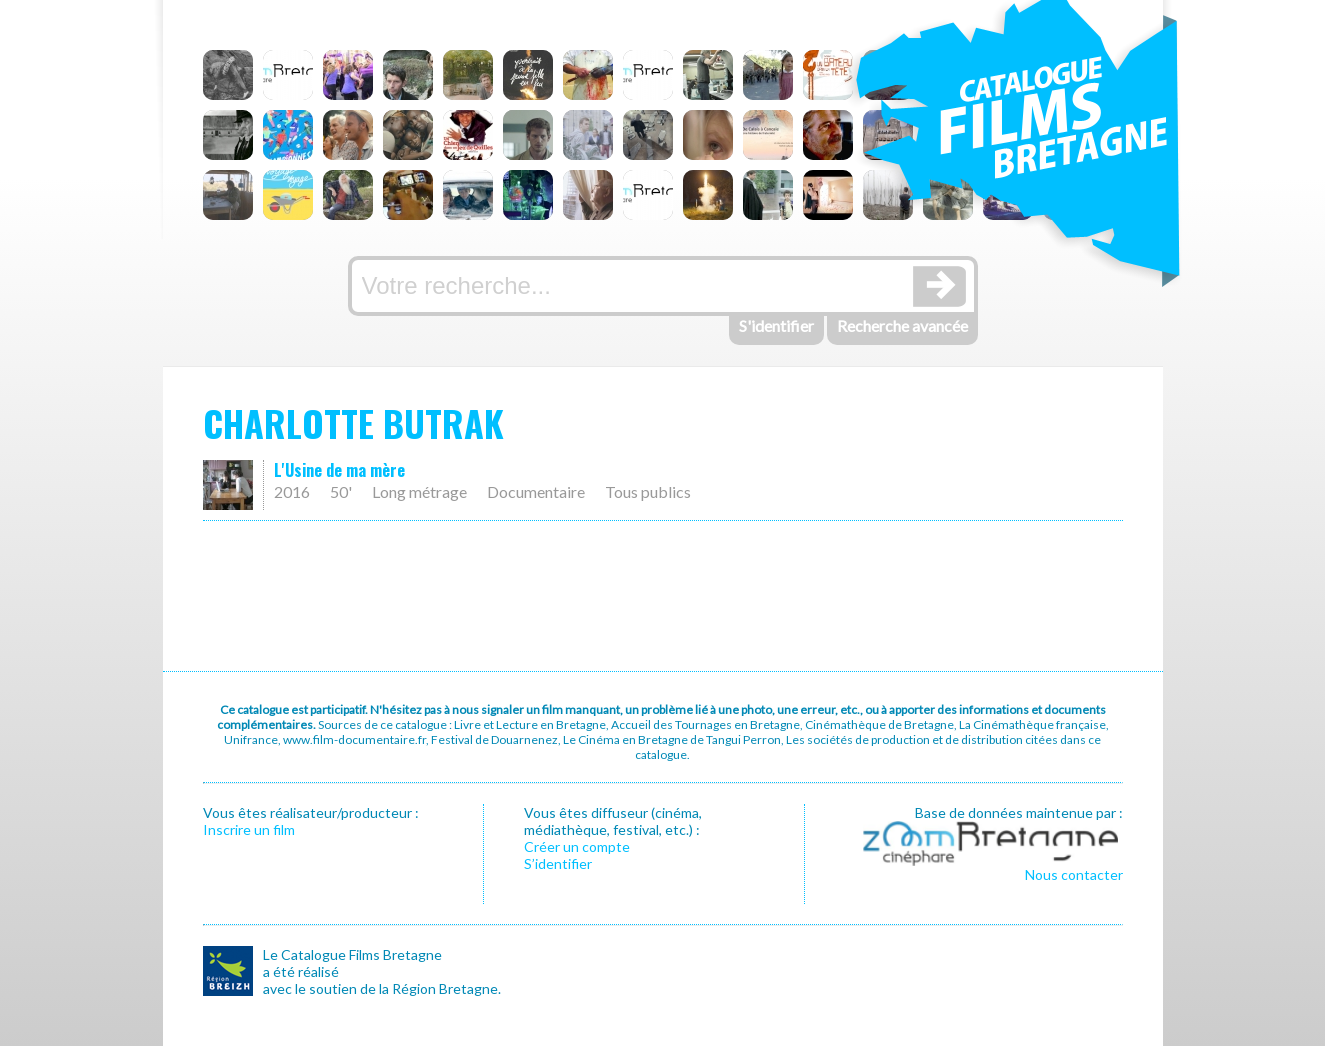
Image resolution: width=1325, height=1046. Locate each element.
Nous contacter (1074, 874)
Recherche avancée (902, 325)
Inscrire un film (249, 829)
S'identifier (776, 325)
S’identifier (558, 863)
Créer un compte (577, 846)
